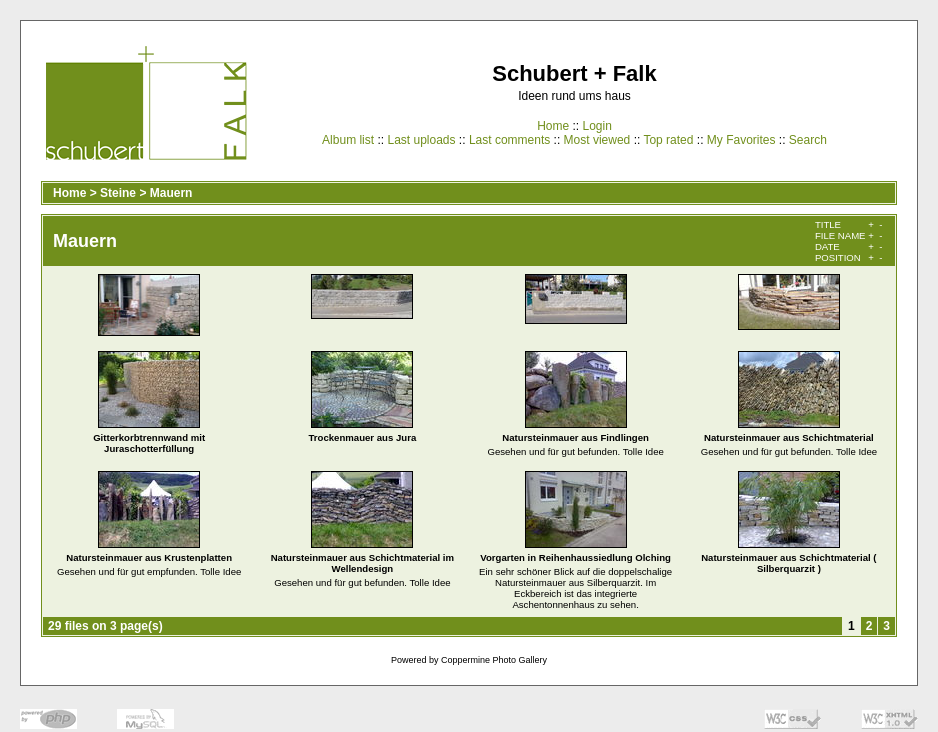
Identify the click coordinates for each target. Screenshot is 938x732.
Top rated (668, 140)
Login (596, 126)
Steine (118, 193)
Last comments (509, 140)
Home (553, 126)
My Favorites (741, 140)
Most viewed (597, 140)
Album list (348, 140)
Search (808, 140)
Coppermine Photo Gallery (494, 660)
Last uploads (421, 140)
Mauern (171, 193)
